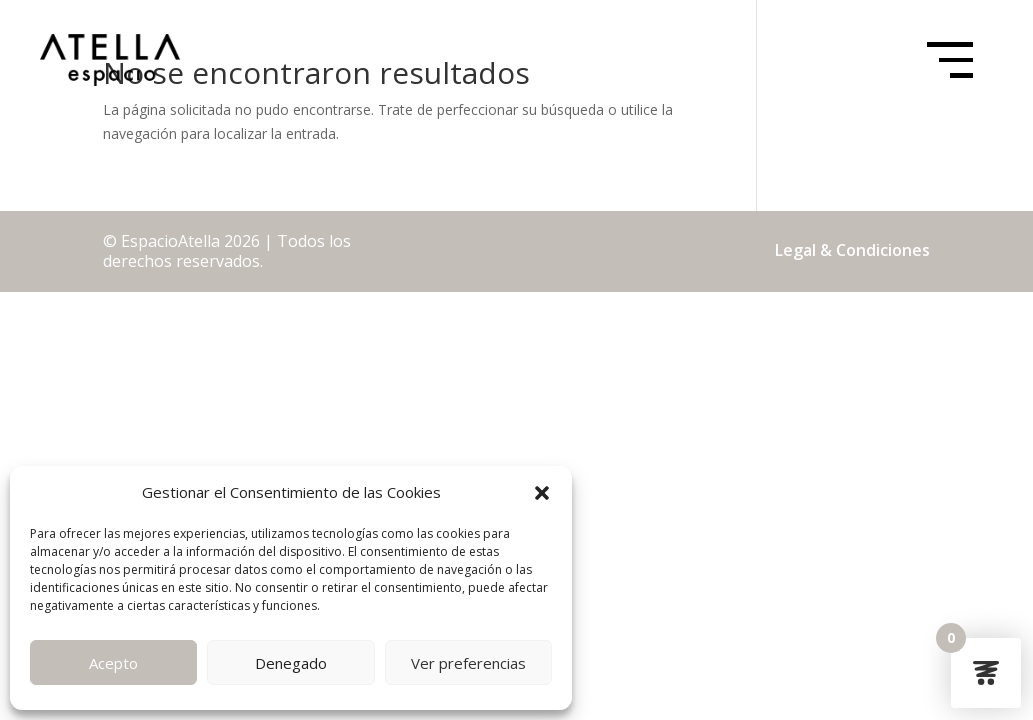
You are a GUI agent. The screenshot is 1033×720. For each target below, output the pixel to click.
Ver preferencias (468, 663)
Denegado (291, 663)
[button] (542, 493)
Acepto (113, 663)
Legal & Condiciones (852, 250)
